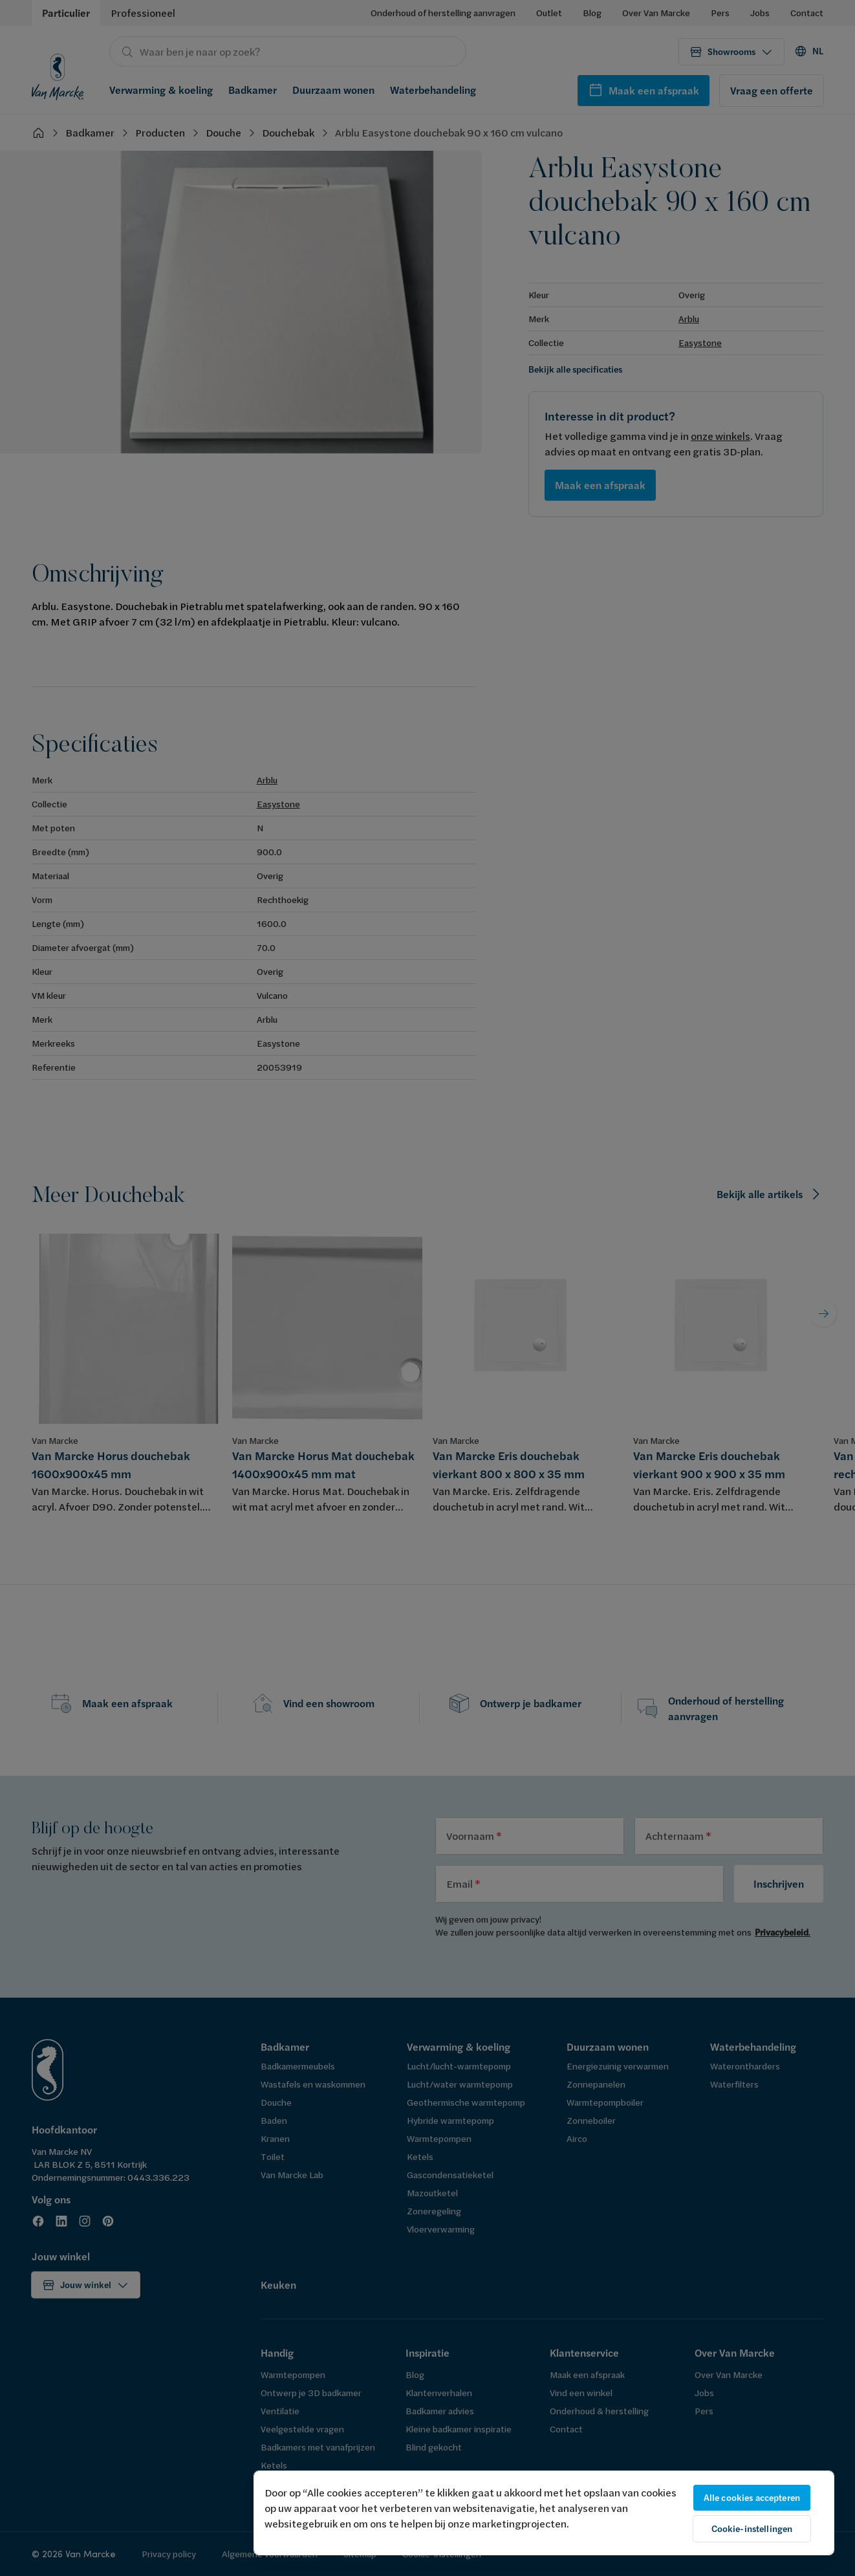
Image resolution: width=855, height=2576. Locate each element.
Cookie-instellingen (752, 2528)
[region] (544, 2513)
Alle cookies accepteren (752, 2497)
